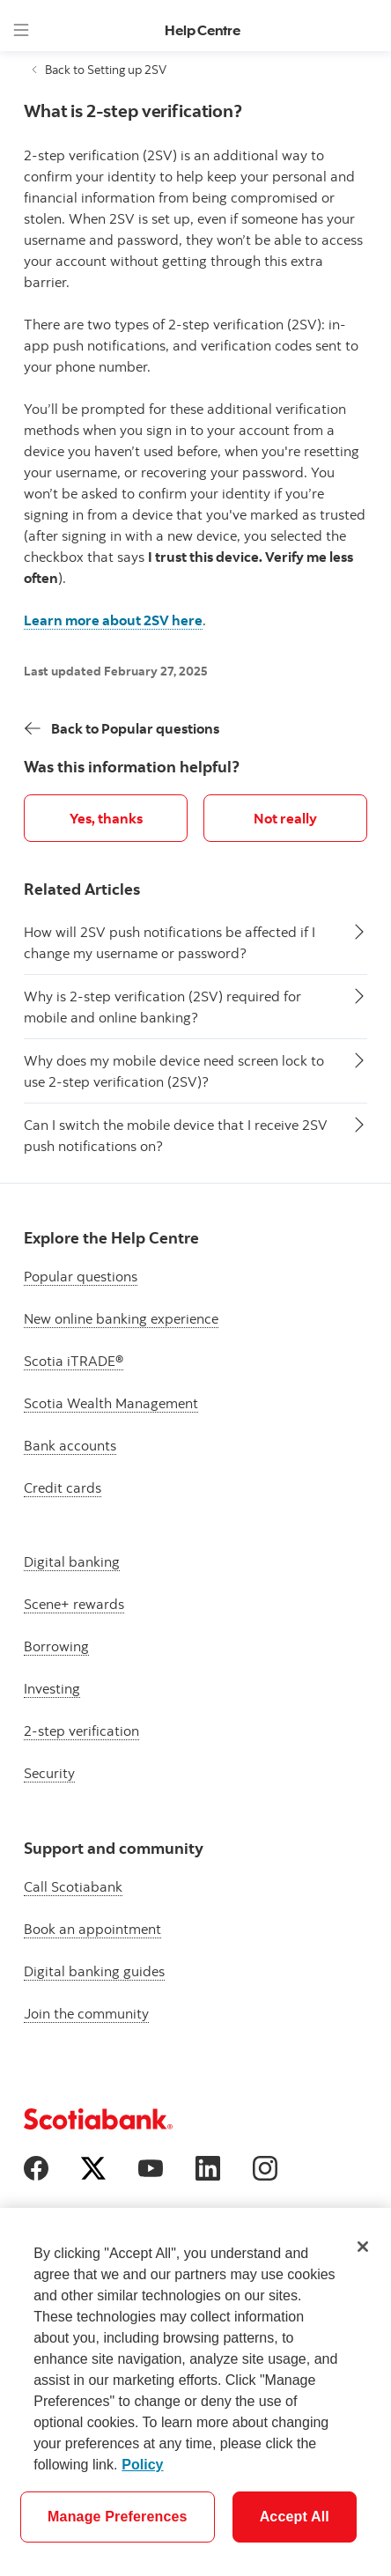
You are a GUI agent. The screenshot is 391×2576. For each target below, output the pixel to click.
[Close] (362, 2246)
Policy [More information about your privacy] (142, 2464)
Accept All (294, 2516)
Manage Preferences (118, 2516)
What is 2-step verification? (133, 111)
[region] (195, 2392)
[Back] (122, 728)
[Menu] (21, 30)
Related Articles (82, 889)
